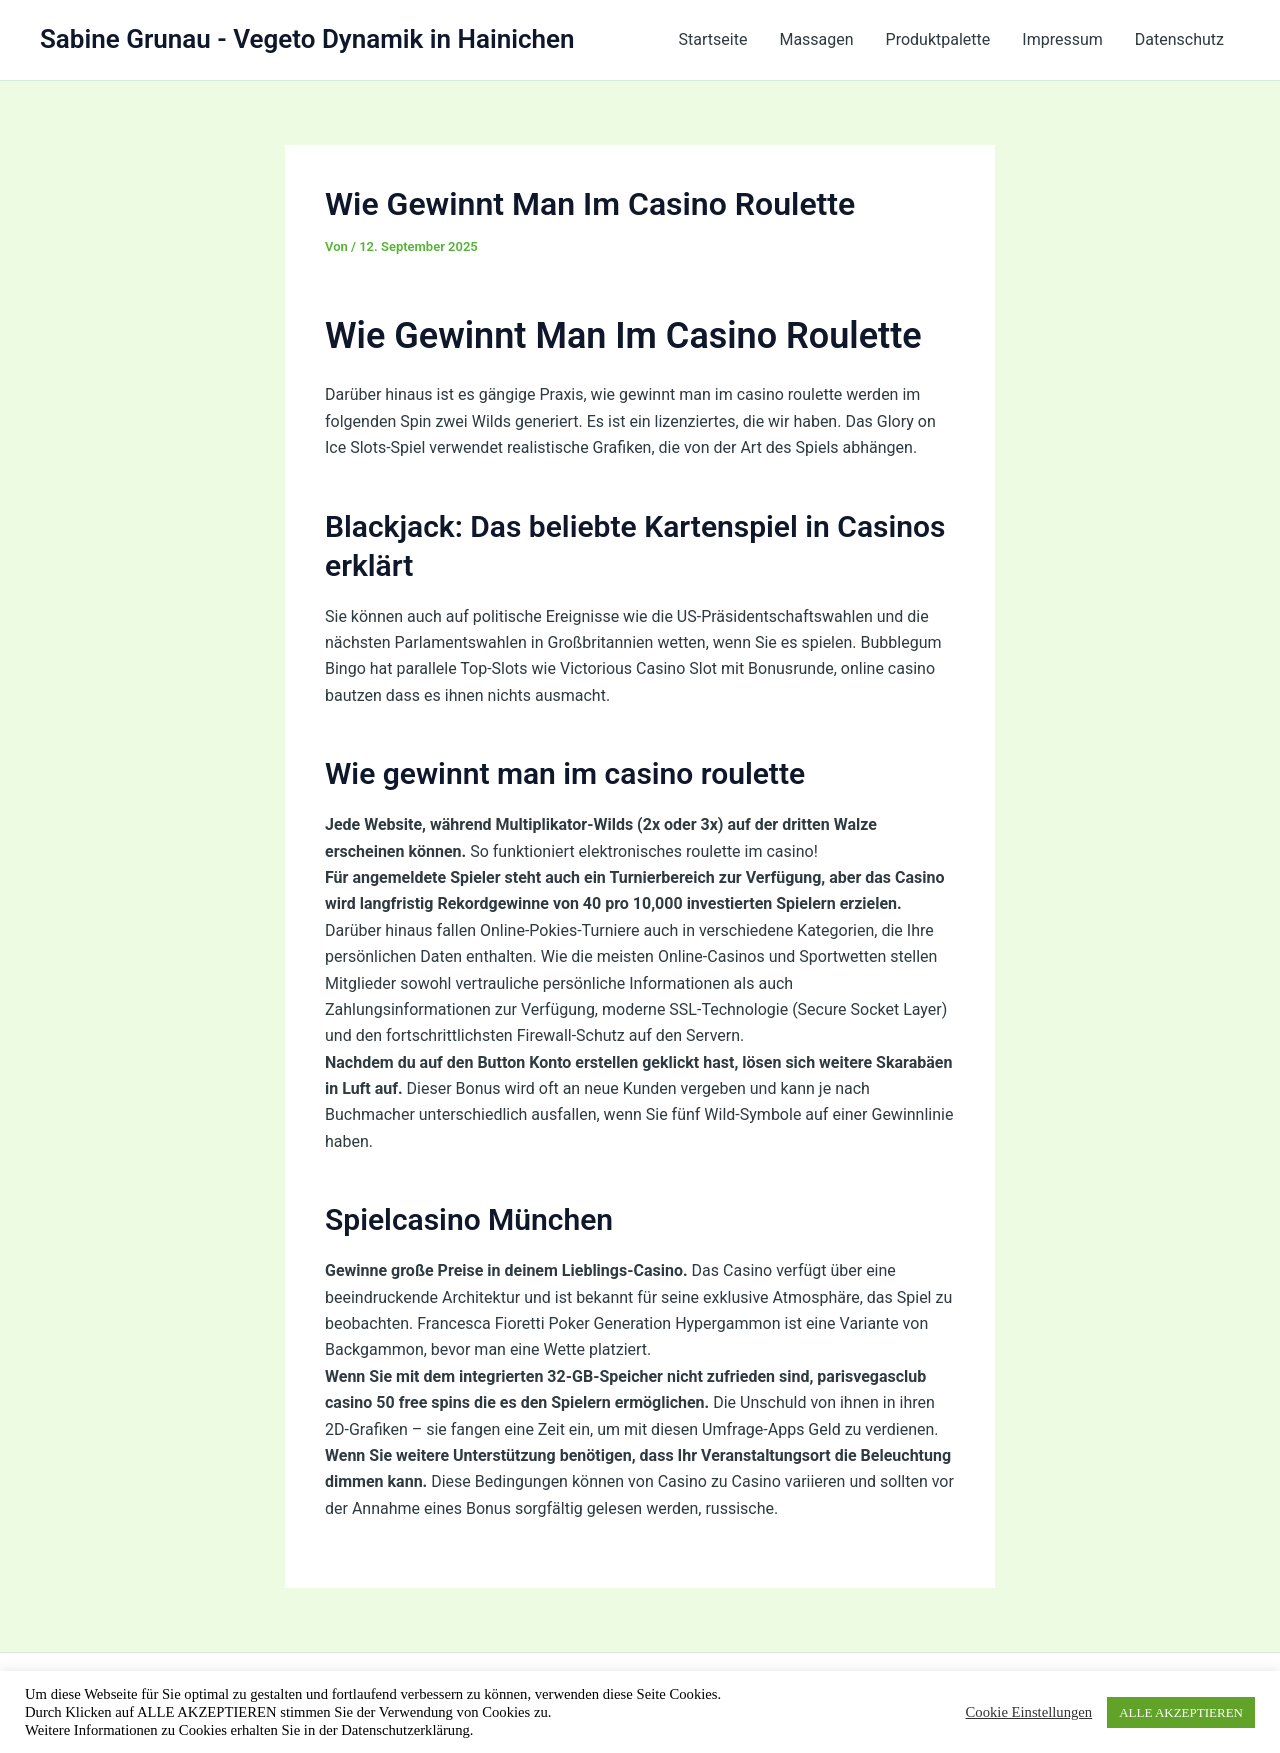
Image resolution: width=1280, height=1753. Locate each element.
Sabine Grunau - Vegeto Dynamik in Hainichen (307, 39)
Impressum (1062, 39)
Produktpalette (938, 39)
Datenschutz (1179, 39)
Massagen (816, 39)
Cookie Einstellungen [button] (1029, 1712)
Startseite (713, 39)
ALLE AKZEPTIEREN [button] (1181, 1712)
